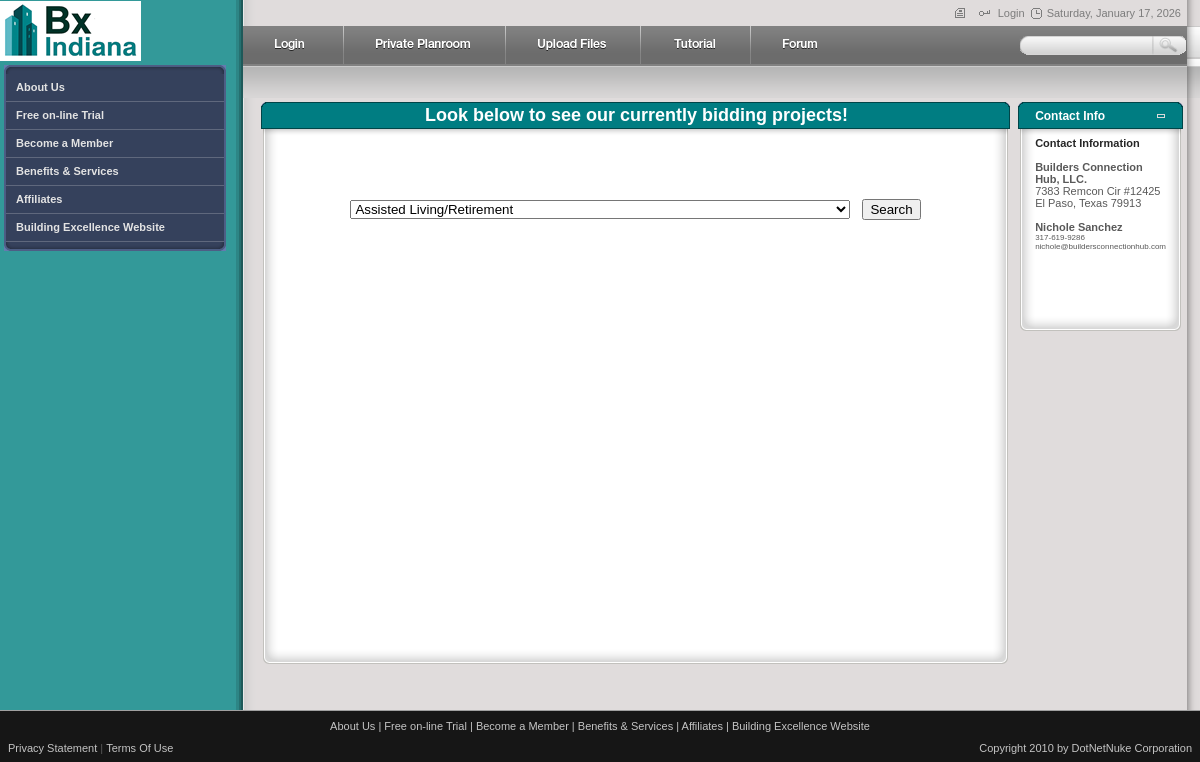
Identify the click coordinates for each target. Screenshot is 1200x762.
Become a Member (522, 726)
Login (1011, 13)
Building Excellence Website (801, 726)
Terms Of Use (139, 748)
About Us (352, 726)
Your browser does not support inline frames (635, 387)
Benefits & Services (625, 726)
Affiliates (702, 726)
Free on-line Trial (425, 726)
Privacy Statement (52, 748)
